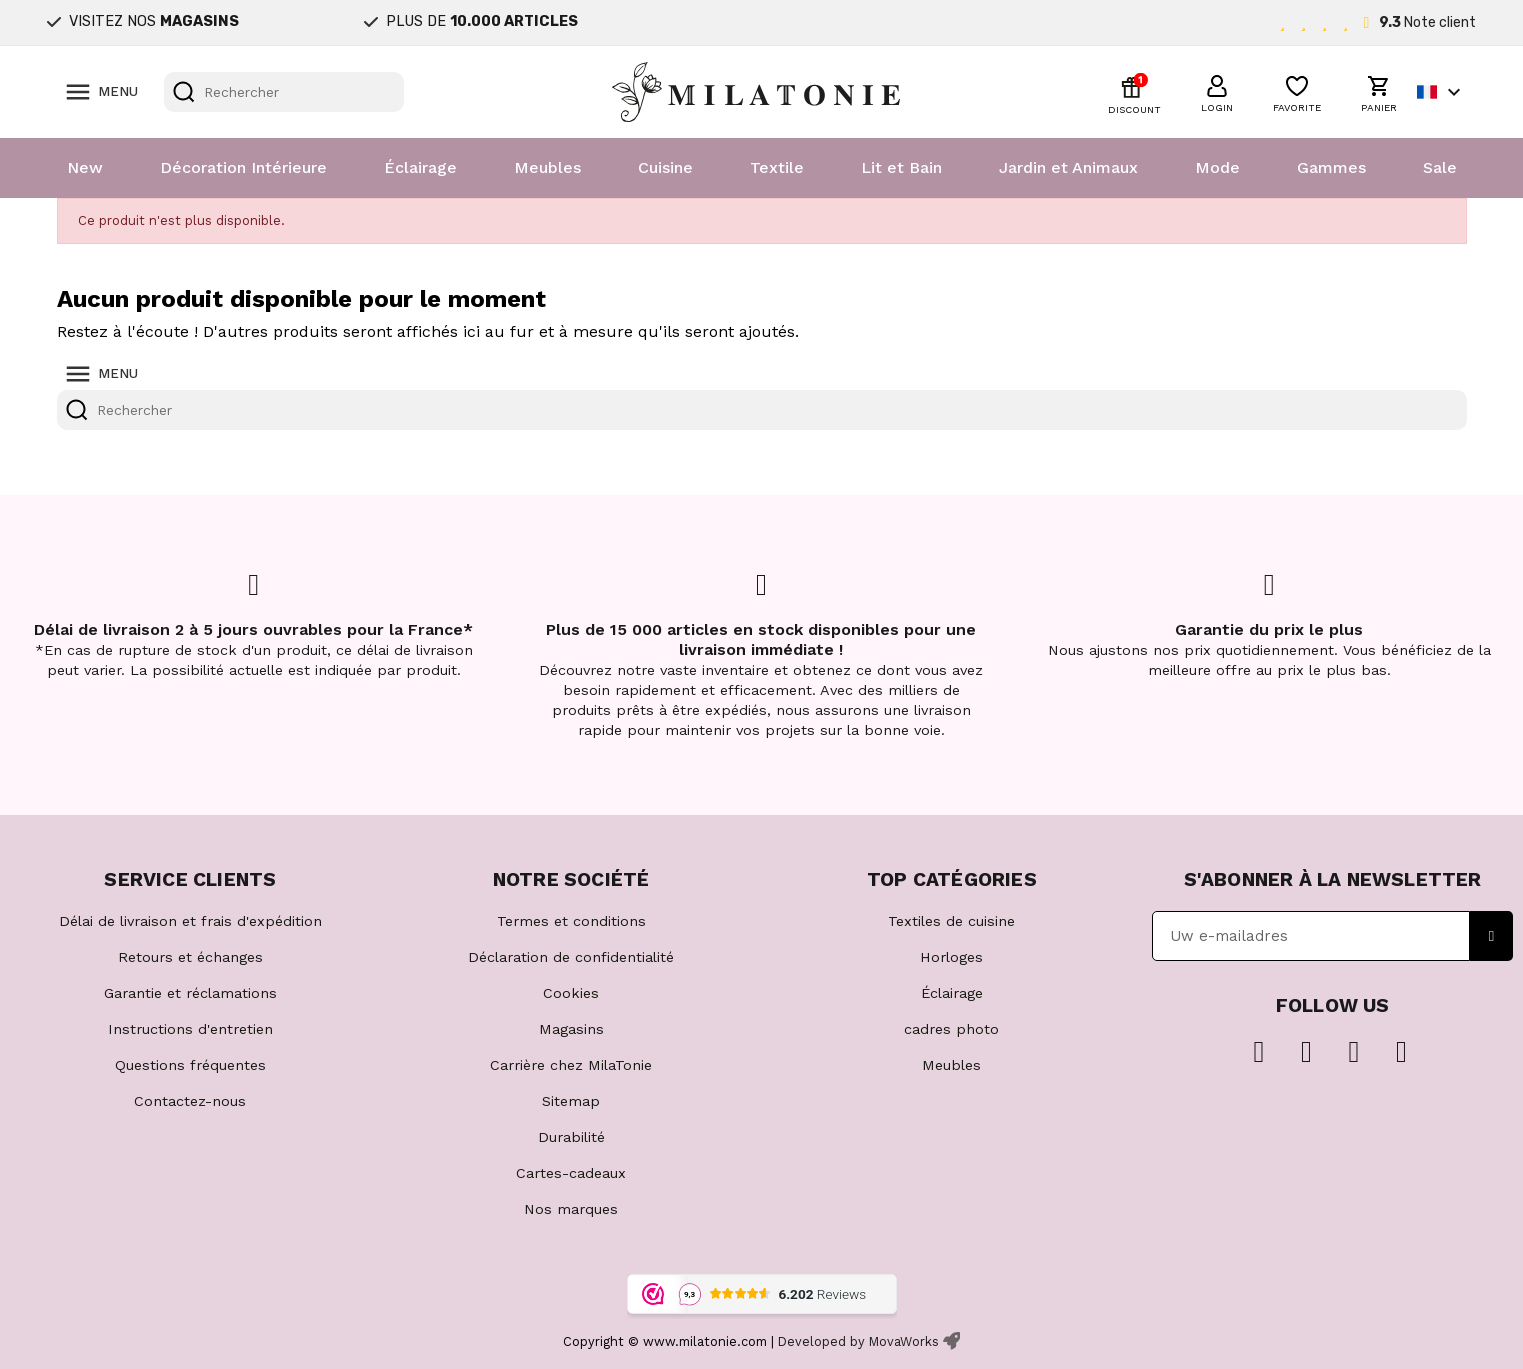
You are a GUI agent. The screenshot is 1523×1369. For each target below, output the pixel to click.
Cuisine (665, 167)
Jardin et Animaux (1068, 167)
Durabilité (571, 1137)
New (85, 167)
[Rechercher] (284, 92)
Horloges (951, 957)
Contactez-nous (190, 1101)
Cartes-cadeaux (571, 1173)
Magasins (571, 1029)
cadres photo (951, 1029)
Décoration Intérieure (243, 167)
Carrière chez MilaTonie (571, 1065)
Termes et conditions (571, 921)
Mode (1217, 167)
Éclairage (420, 167)
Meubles (547, 167)
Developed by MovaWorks (858, 1341)
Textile (777, 167)
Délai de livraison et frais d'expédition (190, 921)
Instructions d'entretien (190, 1029)
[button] (1217, 91)
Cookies (571, 993)
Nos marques (571, 1209)
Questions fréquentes (190, 1065)
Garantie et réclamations (190, 993)
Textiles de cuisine (951, 921)
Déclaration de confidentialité (571, 957)
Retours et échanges (190, 957)
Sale (1440, 167)
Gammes (1331, 167)
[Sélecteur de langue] (1441, 92)
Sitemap (571, 1101)
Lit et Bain (901, 167)
